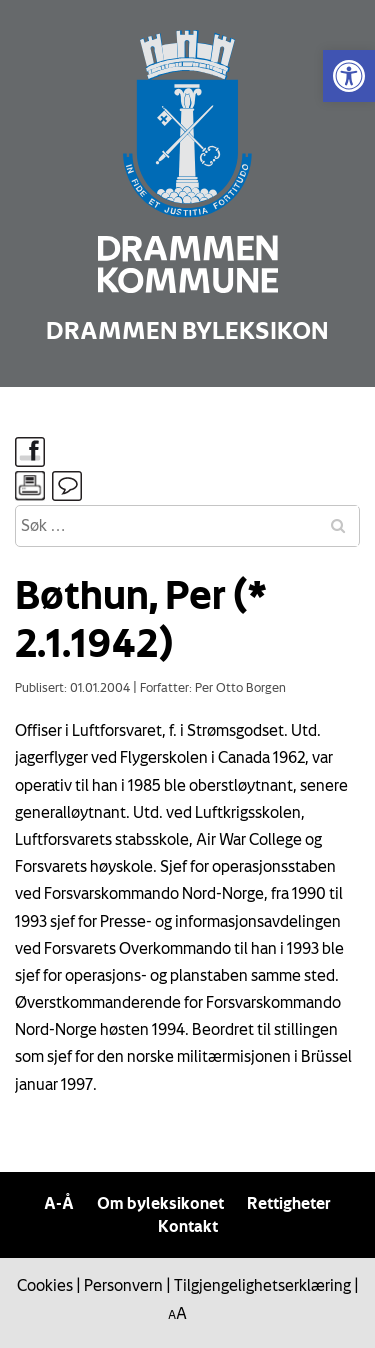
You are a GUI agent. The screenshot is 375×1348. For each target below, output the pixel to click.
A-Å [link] (59, 1203)
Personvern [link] (123, 1285)
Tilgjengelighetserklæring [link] (262, 1285)
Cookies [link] (45, 1285)
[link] (349, 76)
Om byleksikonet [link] (160, 1203)
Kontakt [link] (188, 1226)
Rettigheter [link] (289, 1203)
